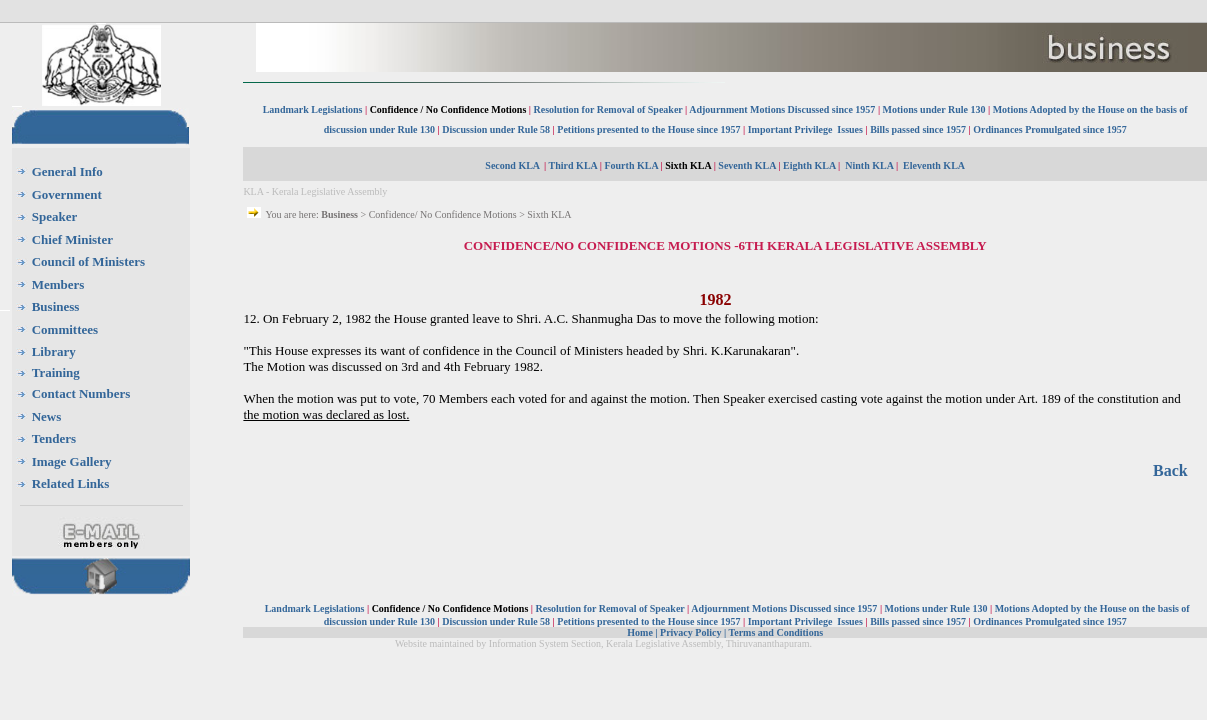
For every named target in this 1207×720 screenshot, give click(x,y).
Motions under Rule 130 (934, 109)
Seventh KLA (747, 165)
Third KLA (573, 165)
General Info (67, 171)
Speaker (55, 216)
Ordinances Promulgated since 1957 (1049, 129)
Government (67, 194)
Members (58, 284)
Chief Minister (72, 239)
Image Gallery (72, 461)
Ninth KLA (869, 165)
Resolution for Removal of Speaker (610, 109)
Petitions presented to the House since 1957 (648, 129)
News (47, 416)
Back (1170, 470)
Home (640, 632)
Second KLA (512, 165)
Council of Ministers (88, 261)
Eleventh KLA (934, 165)
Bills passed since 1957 (918, 129)
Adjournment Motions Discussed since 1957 (782, 109)
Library (54, 351)
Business (56, 306)
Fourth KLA (631, 165)
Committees (65, 329)
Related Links (71, 483)
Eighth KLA (809, 165)
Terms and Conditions (775, 632)
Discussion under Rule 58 (496, 129)
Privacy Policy (690, 632)
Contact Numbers (81, 393)
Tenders (54, 438)
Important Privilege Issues (805, 129)
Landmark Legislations (313, 109)
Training (56, 372)
